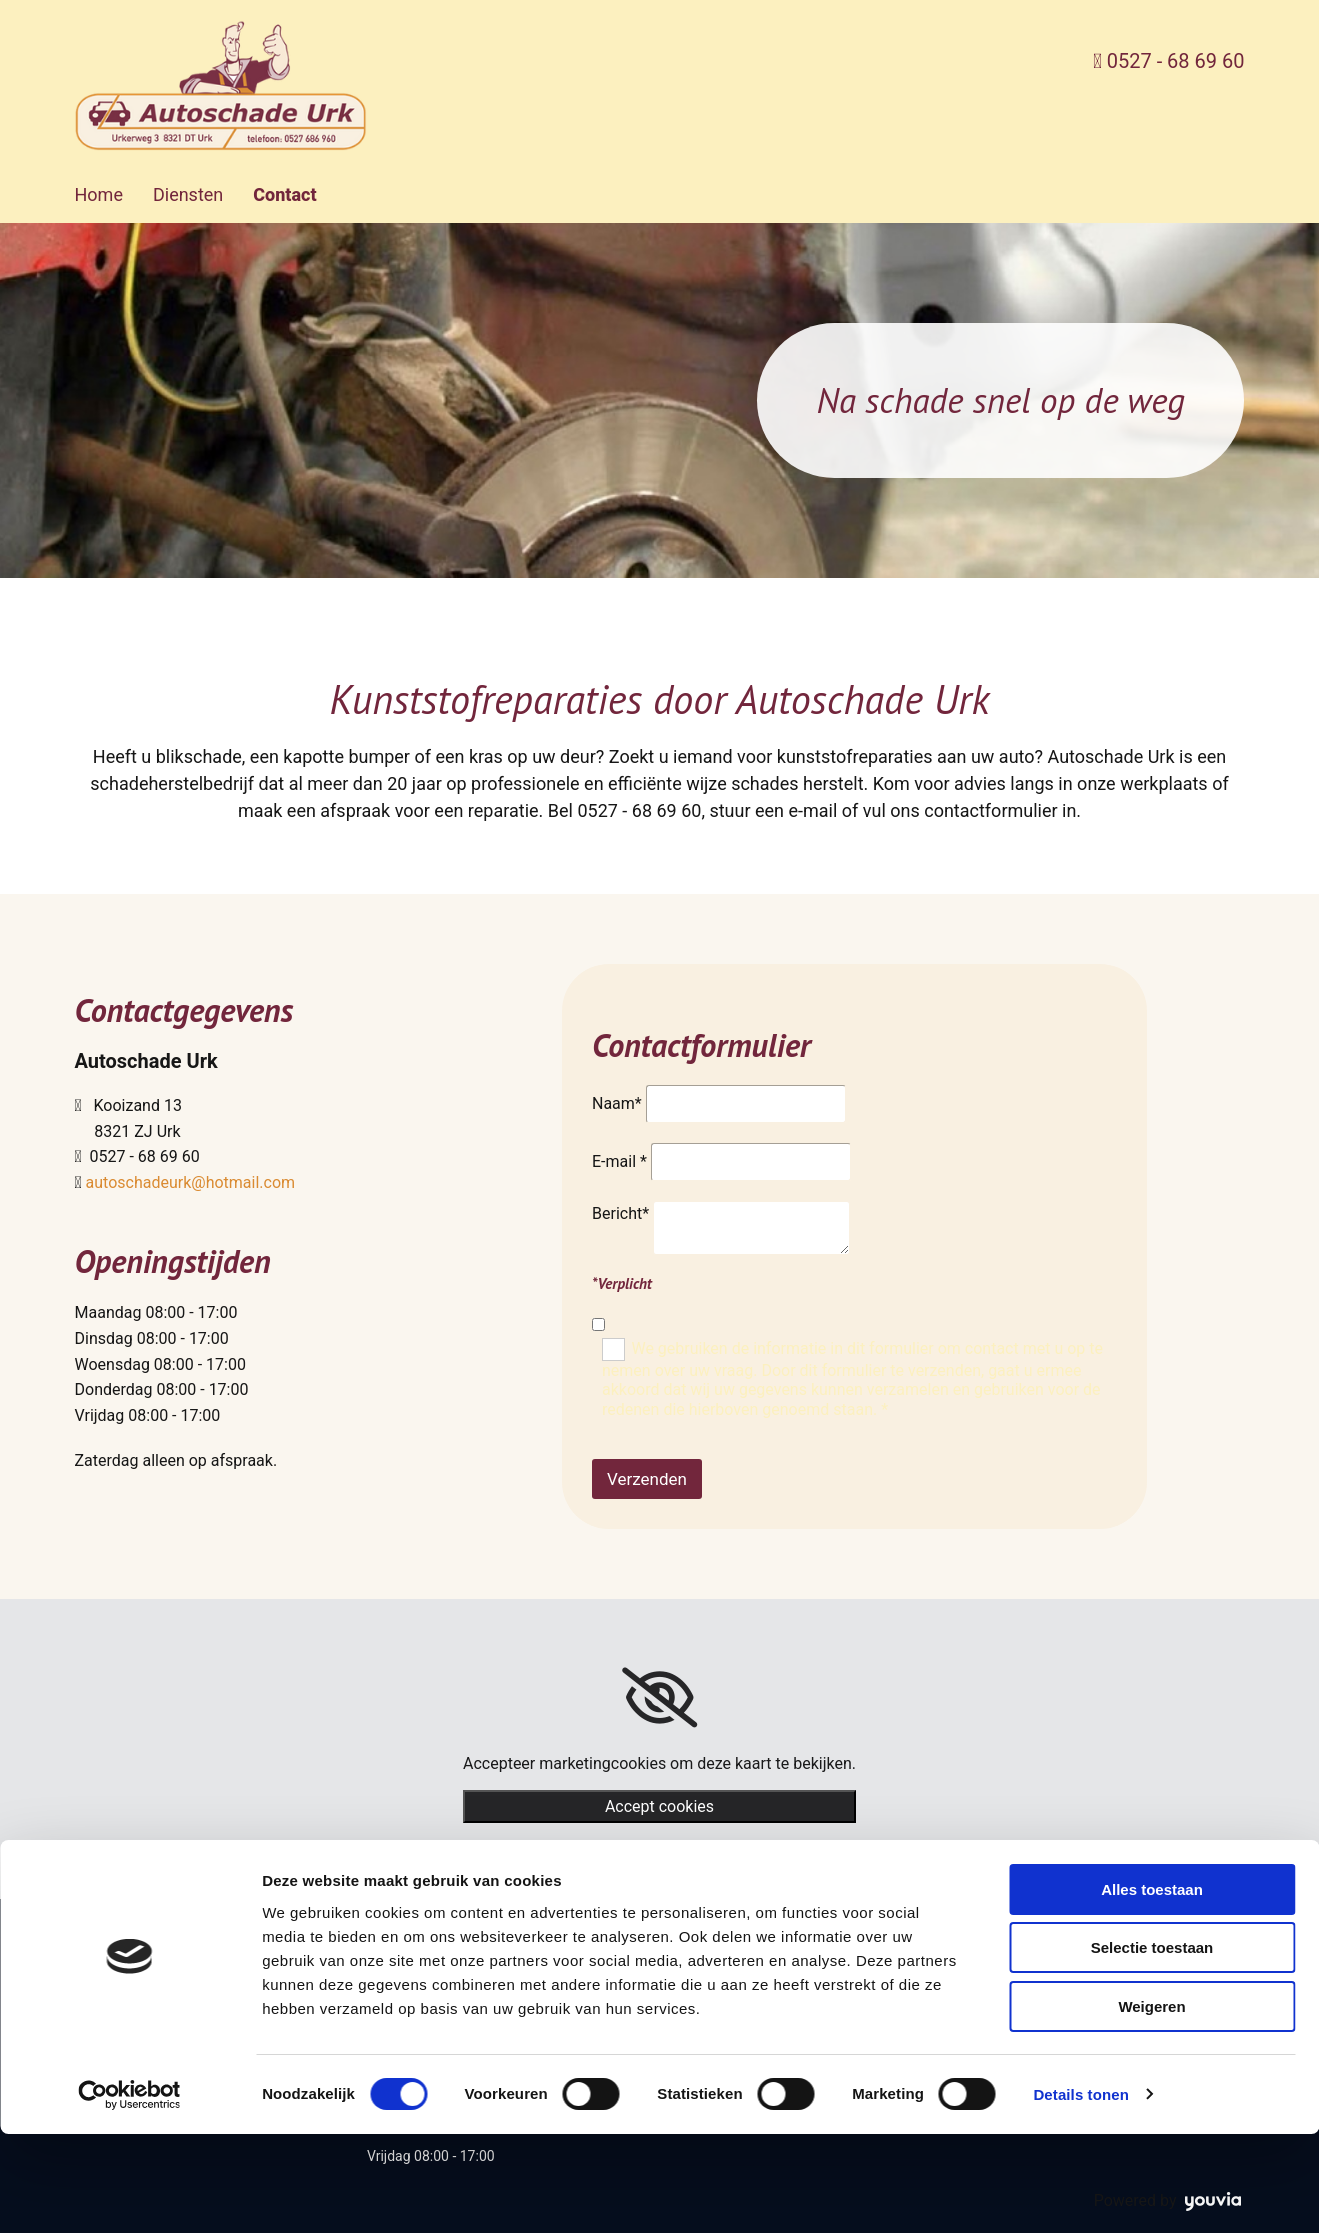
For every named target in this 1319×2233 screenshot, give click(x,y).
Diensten (188, 194)
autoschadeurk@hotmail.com (191, 1182)
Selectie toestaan (1152, 2047)
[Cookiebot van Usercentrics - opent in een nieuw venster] (129, 2194)
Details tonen (1080, 2193)
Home (99, 194)
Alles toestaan (1152, 1988)
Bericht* (620, 1213)
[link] (659, 1698)
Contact (284, 194)
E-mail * (619, 1161)
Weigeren (1151, 2105)
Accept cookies (659, 1806)
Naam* (617, 1103)
